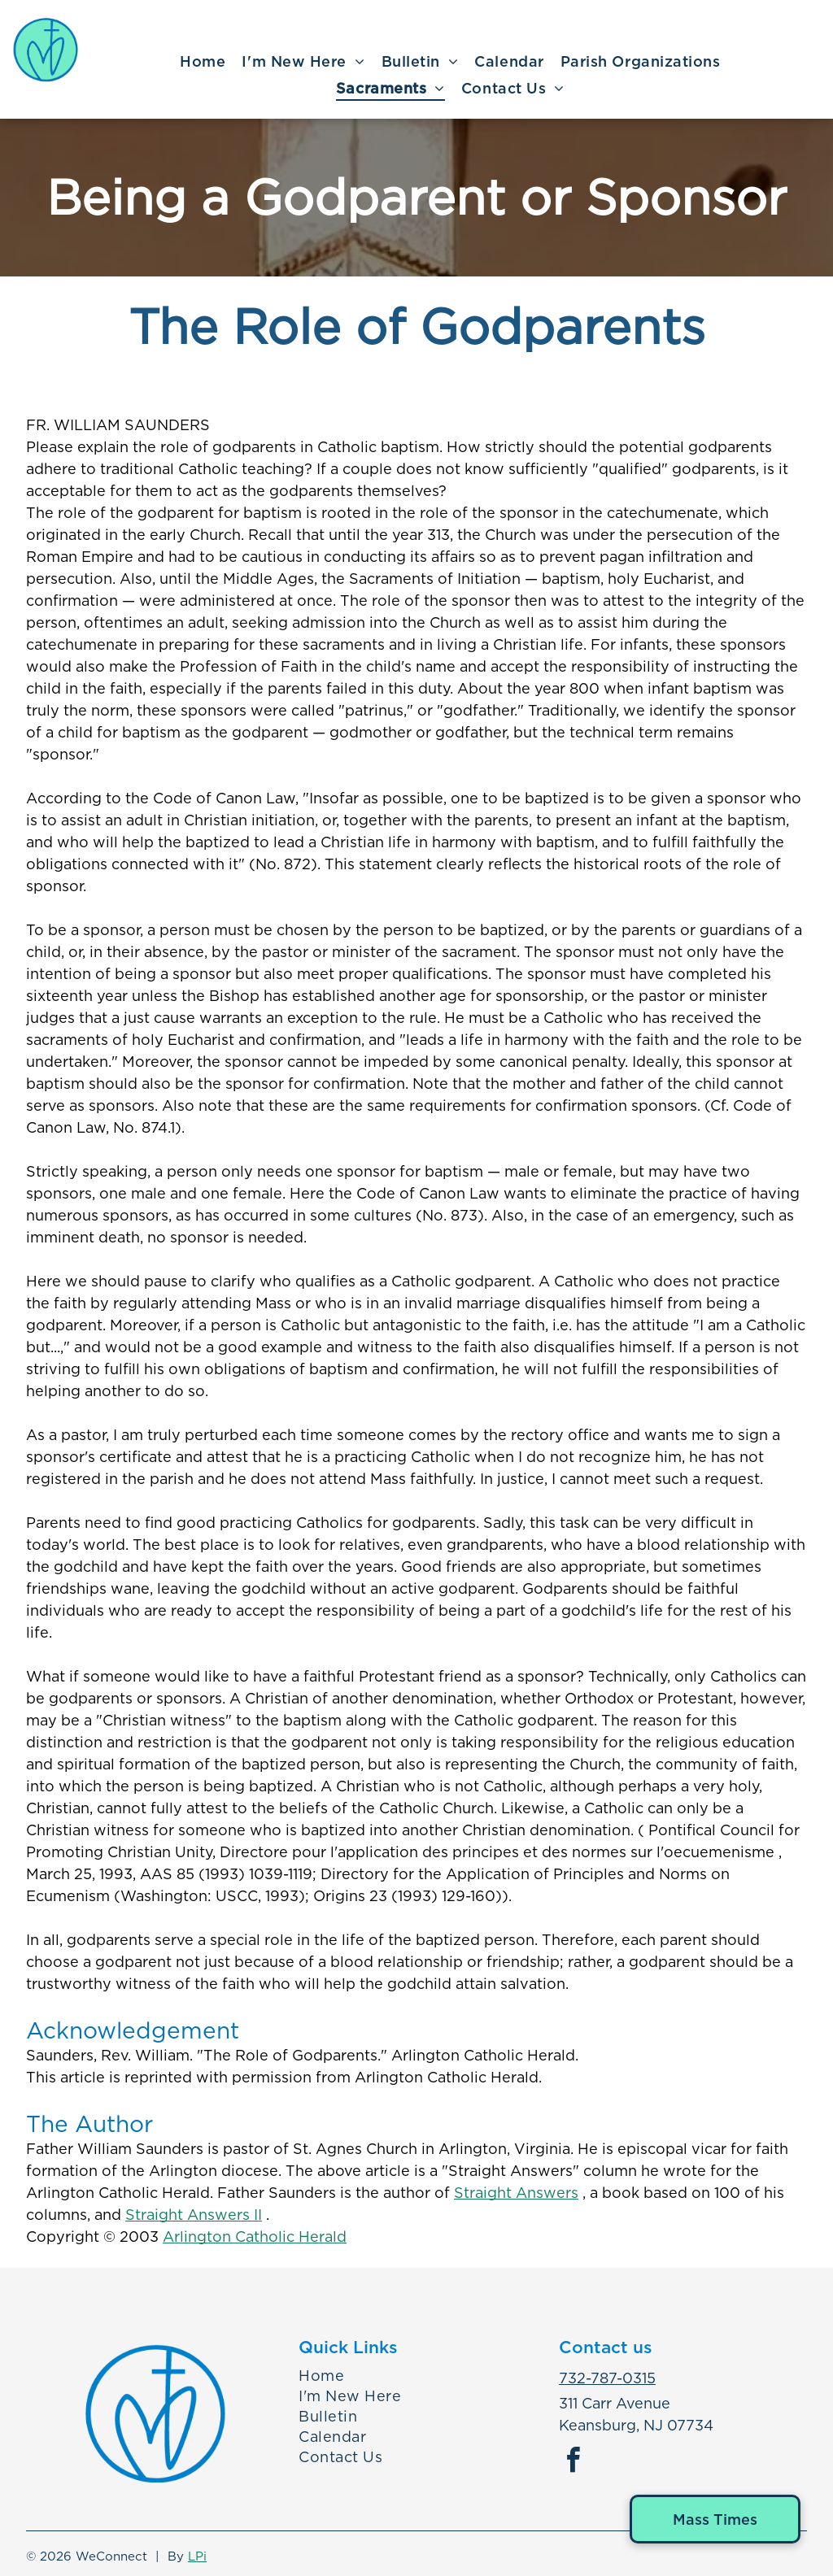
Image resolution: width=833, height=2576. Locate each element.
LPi (197, 2556)
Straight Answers (516, 2192)
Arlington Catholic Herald (255, 2236)
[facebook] (573, 2462)
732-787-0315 (607, 2378)
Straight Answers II (193, 2214)
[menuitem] (202, 62)
